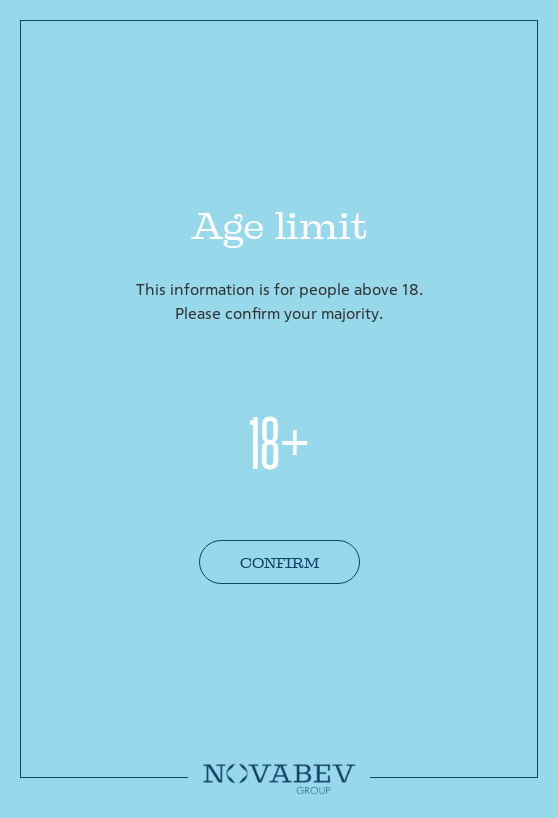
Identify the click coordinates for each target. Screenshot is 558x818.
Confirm (279, 563)
